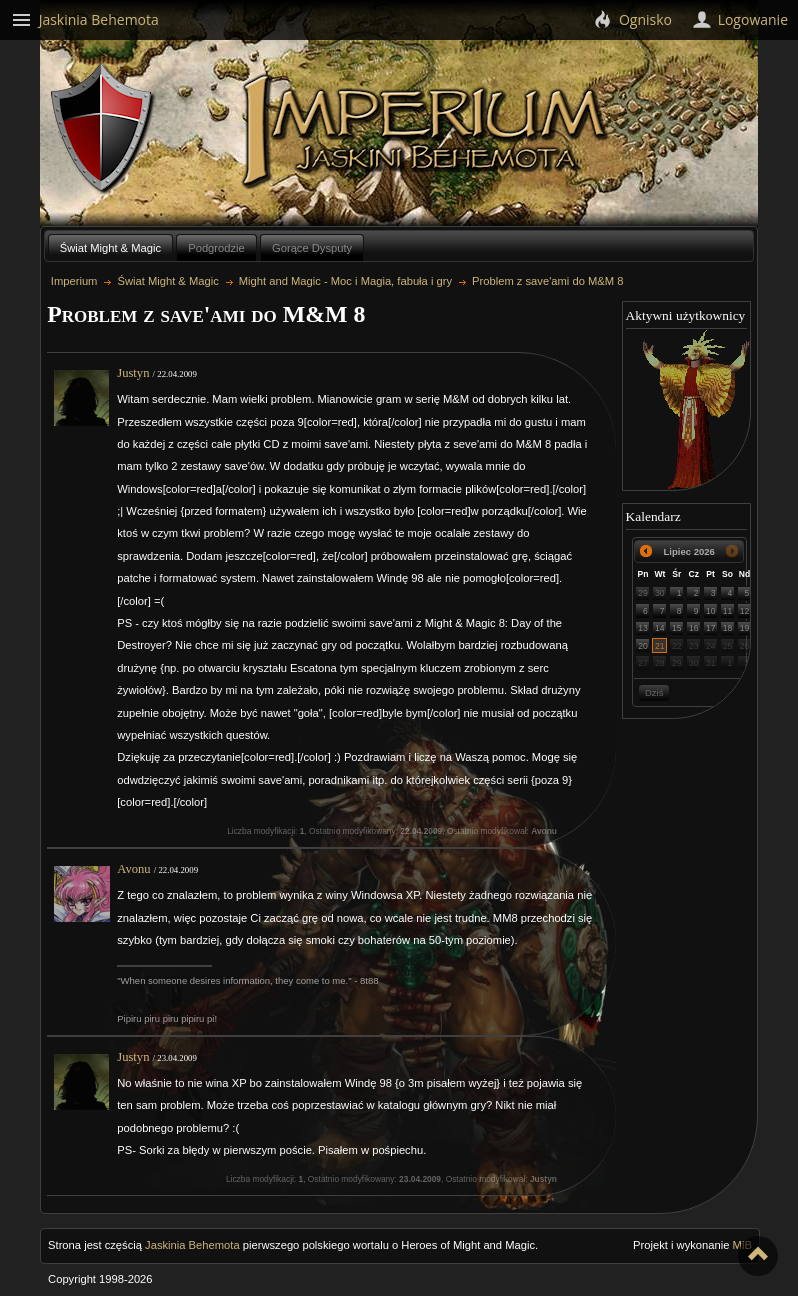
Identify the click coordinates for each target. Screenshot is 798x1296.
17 (711, 628)
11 (728, 611)
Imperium (427, 131)
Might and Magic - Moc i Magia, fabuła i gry (345, 281)
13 (643, 628)
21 (660, 646)
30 (660, 593)
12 (745, 611)
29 (643, 593)
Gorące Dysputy (312, 248)
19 (745, 628)
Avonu (133, 869)
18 (728, 628)
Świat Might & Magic (110, 248)
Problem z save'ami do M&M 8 (547, 281)
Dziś (654, 692)
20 (643, 646)
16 (694, 628)
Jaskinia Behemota (192, 1245)
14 (660, 628)
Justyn (133, 373)
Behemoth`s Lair (103, 128)
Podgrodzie (216, 248)
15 (677, 628)
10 (711, 611)
